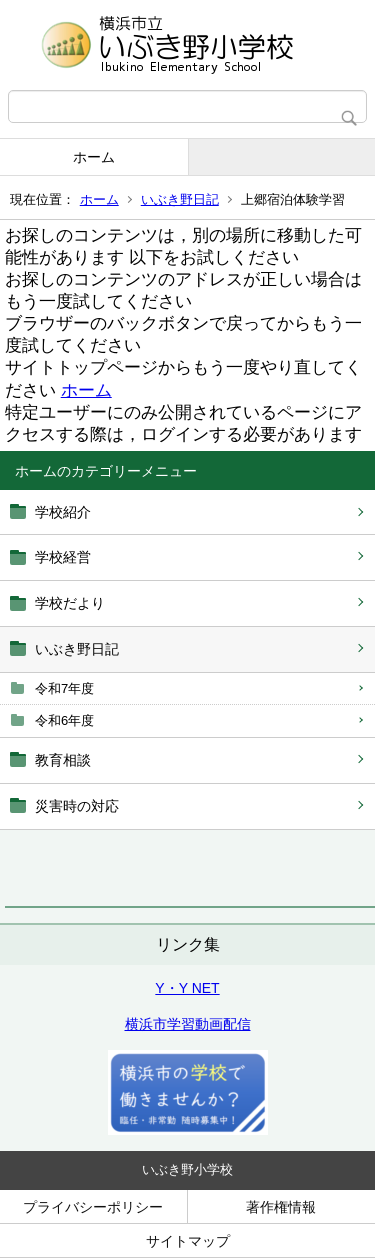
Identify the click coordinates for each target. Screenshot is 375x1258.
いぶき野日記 (180, 199)
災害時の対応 (77, 806)
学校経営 (63, 557)
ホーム (94, 157)
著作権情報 (281, 1207)
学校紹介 (63, 512)
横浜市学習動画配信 (188, 1024)
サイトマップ (188, 1241)
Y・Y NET (187, 988)
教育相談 (63, 760)
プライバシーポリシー (93, 1207)
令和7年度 (64, 688)
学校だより (70, 603)
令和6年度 (64, 720)
